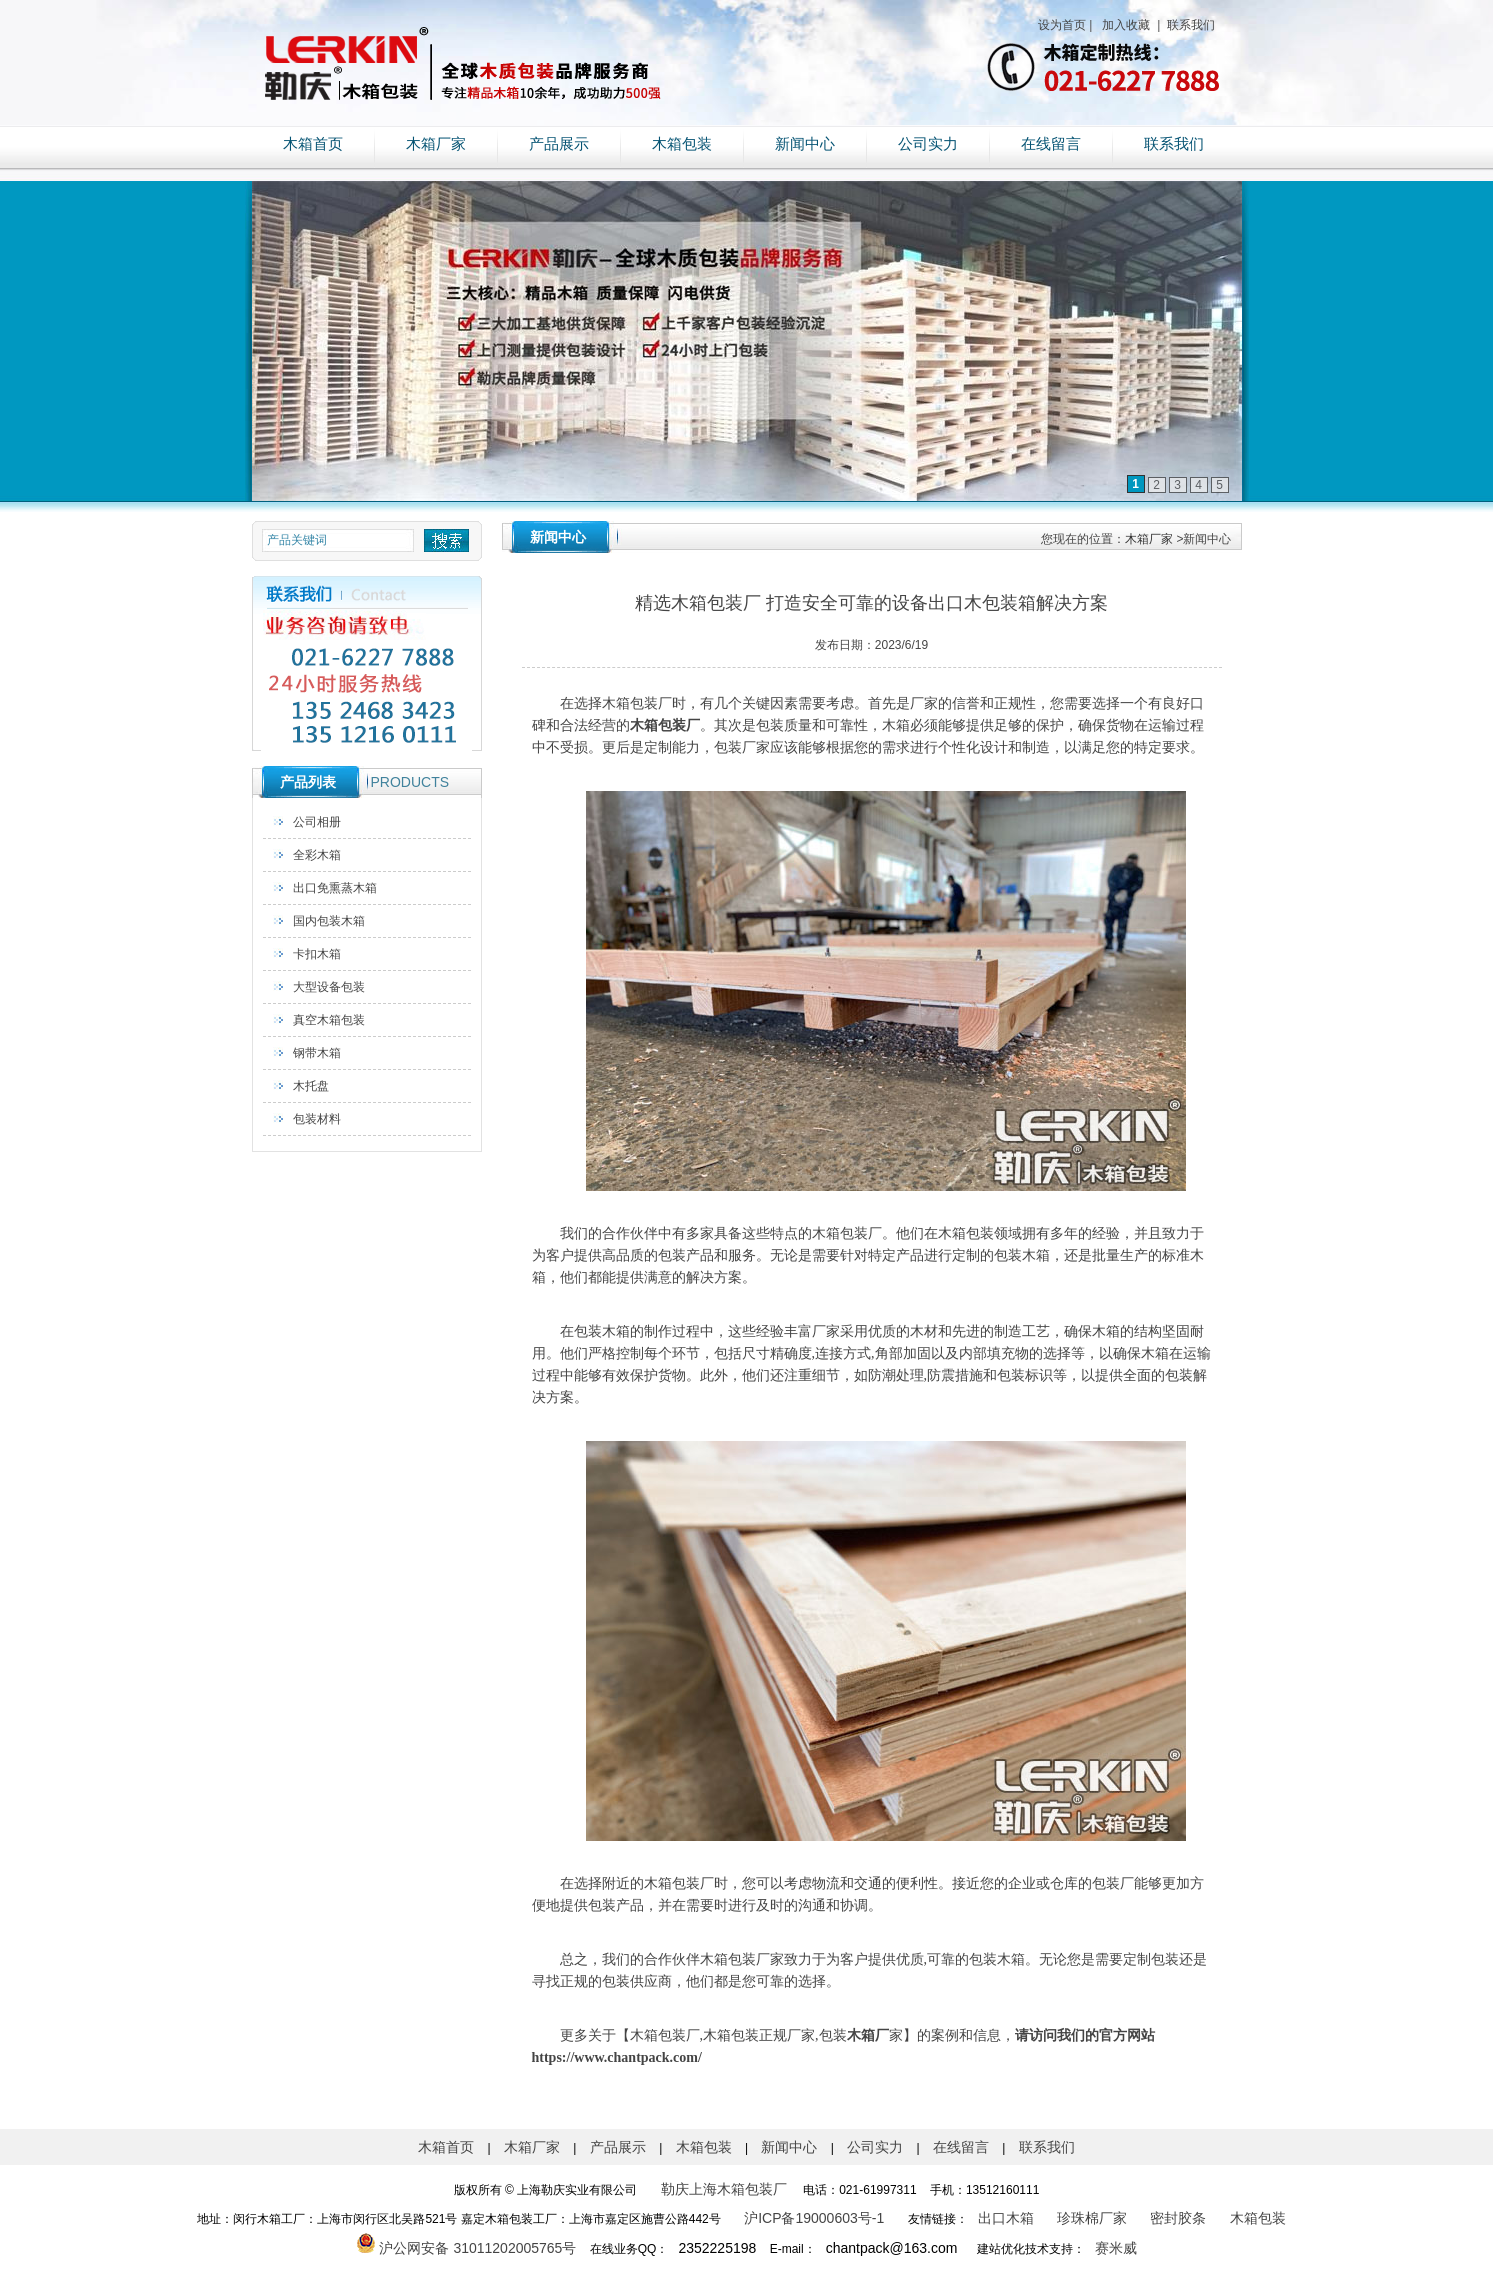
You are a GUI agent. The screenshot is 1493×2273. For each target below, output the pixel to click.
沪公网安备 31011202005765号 (466, 2248)
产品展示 (559, 144)
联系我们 (1189, 25)
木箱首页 (313, 144)
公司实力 (928, 144)
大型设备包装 (329, 987)
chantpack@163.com (892, 2248)
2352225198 (717, 2248)
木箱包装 (682, 144)
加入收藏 (1124, 25)
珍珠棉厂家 (1092, 2218)
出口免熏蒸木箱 (335, 888)
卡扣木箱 (317, 954)
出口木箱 (1006, 2218)
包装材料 (317, 1119)
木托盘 (311, 1086)
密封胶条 (1178, 2218)
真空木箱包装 (329, 1020)
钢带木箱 (317, 1053)
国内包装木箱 (329, 921)
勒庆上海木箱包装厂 (724, 2189)
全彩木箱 (317, 855)
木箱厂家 (436, 144)
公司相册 (317, 822)
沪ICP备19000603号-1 (814, 2218)
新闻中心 (805, 144)
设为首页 (1062, 25)
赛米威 (1116, 2248)
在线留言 (1051, 144)
